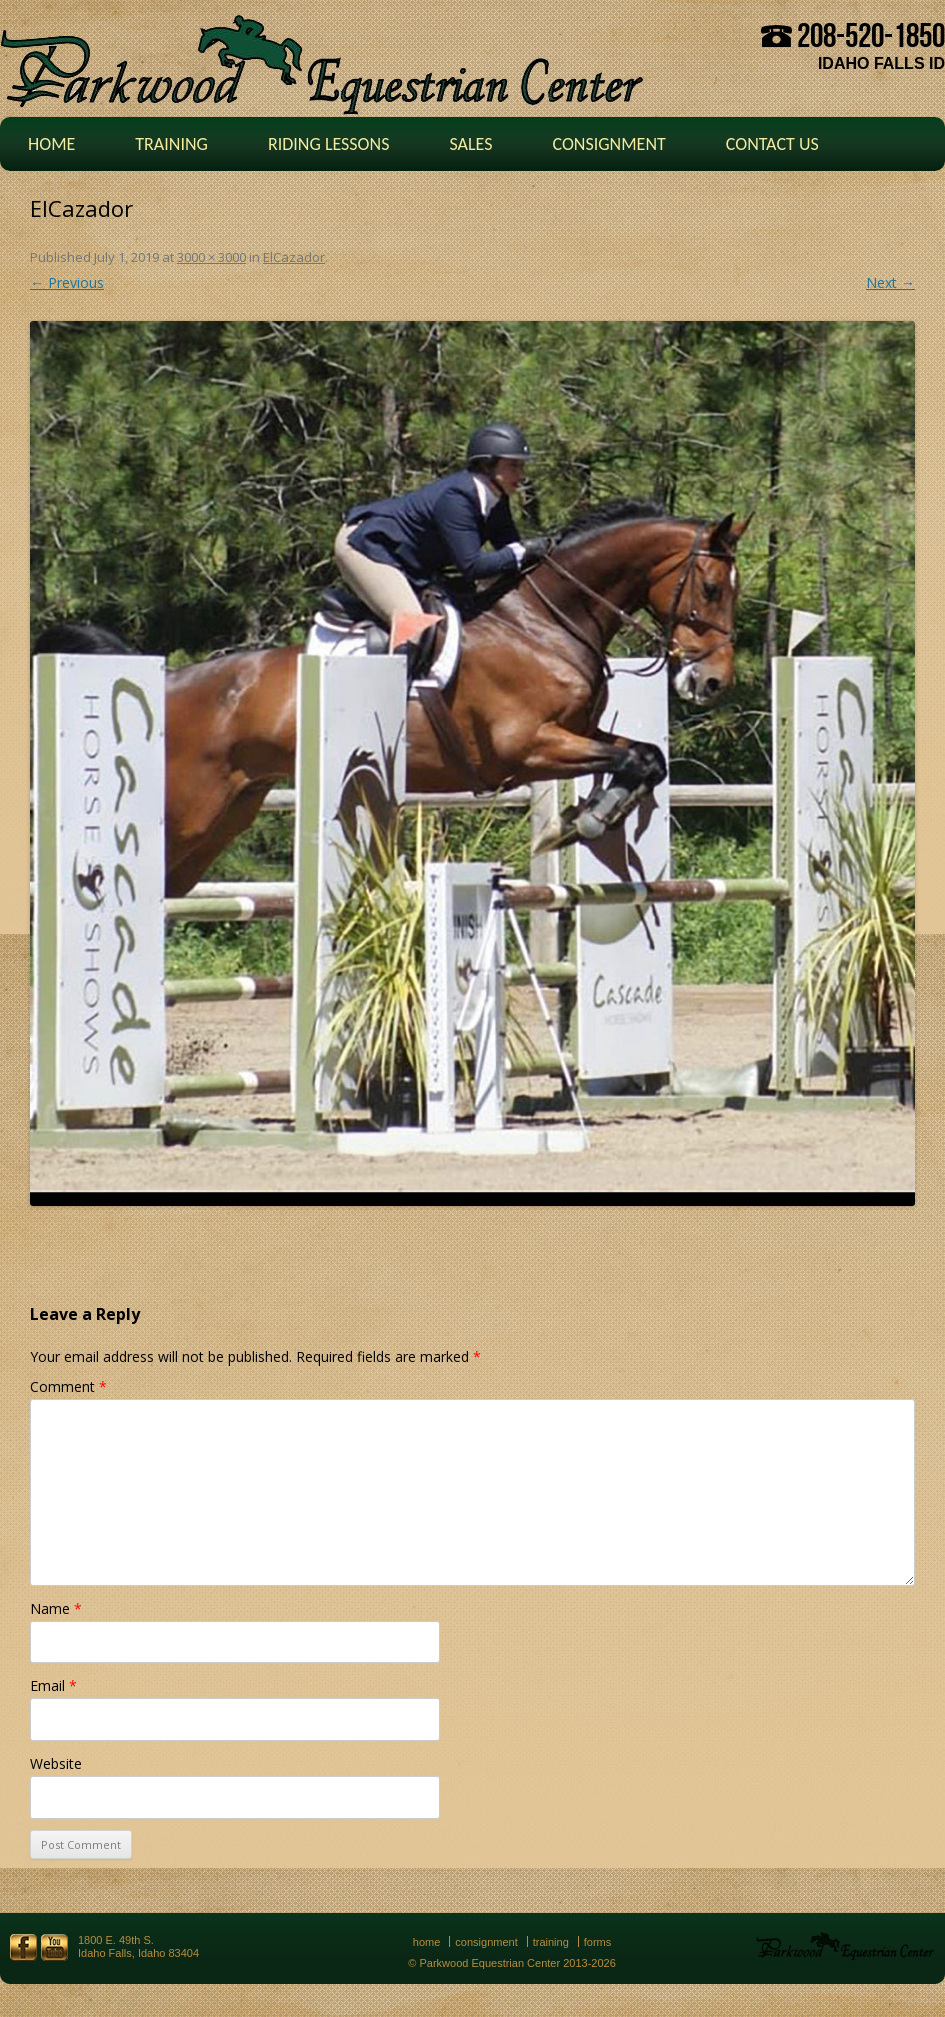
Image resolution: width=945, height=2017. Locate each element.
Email (53, 1685)
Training (171, 144)
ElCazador (294, 257)
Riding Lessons (329, 144)
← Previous (67, 282)
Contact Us (772, 144)
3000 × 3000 (211, 257)
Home (51, 144)
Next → (890, 282)
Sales (470, 144)
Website (56, 1763)
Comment (68, 1386)
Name (56, 1608)
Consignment (608, 144)
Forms (598, 1942)
